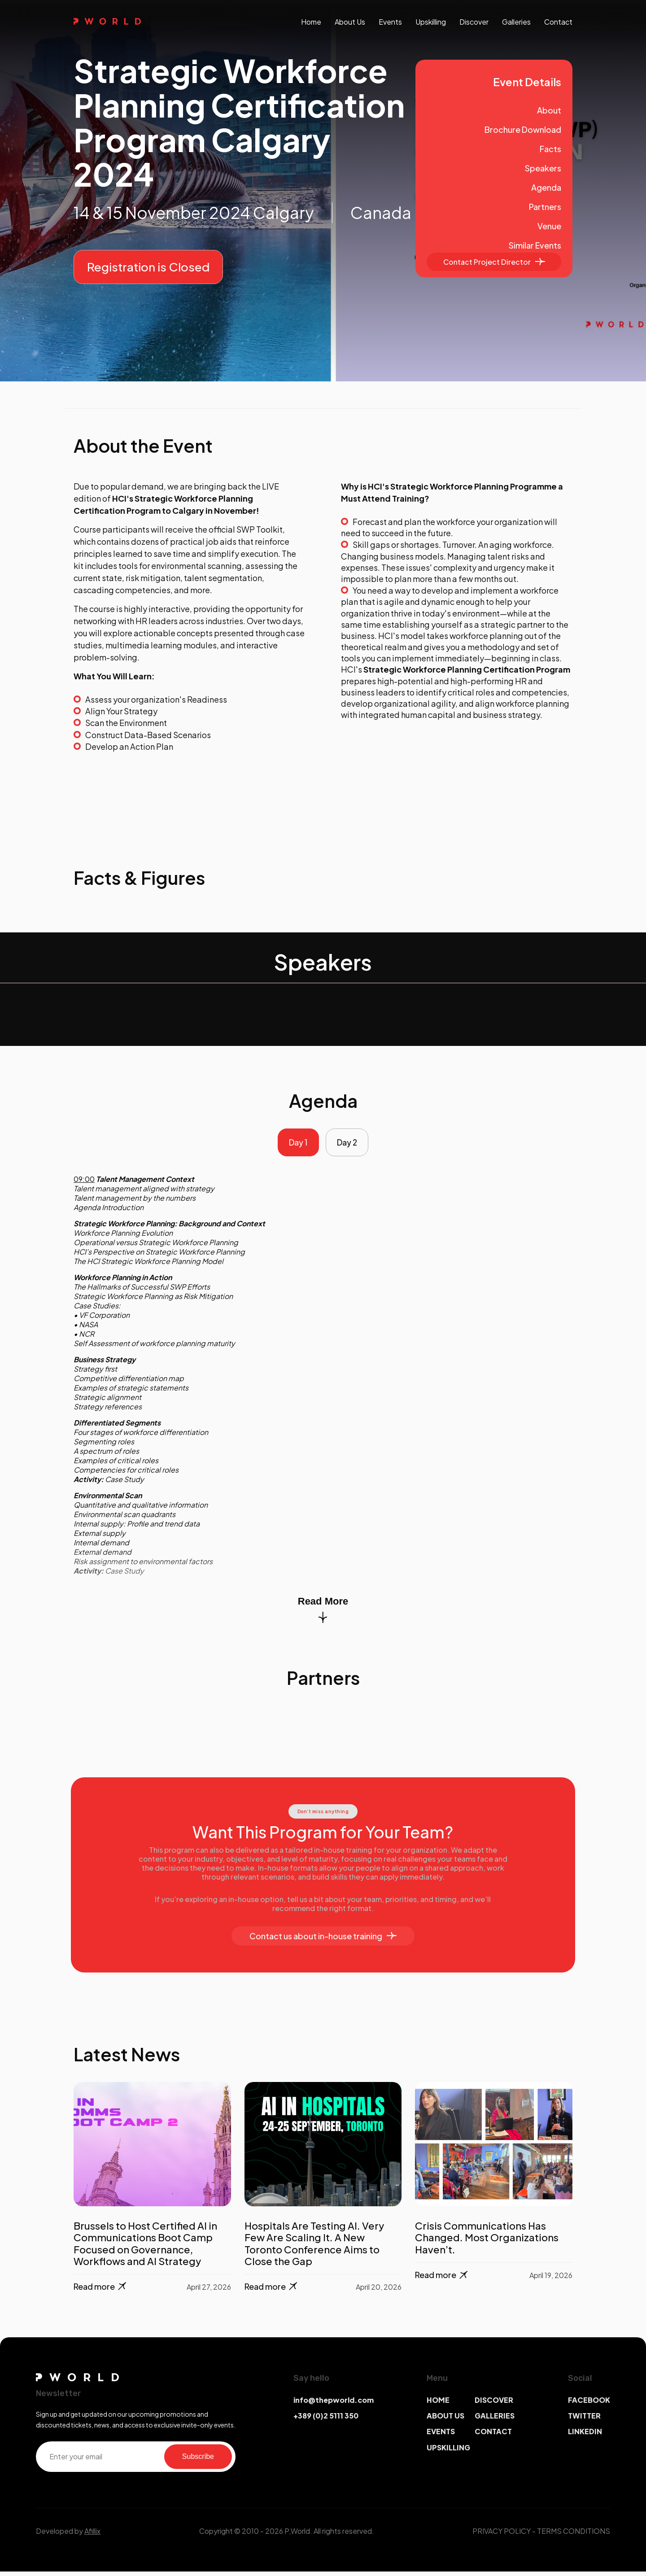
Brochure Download (522, 129)
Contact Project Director (494, 262)
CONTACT (493, 2436)
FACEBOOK (589, 2404)
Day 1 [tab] (296, 1145)
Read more (101, 2291)
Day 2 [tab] (350, 1145)
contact (558, 21)
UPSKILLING (448, 2452)
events (390, 21)
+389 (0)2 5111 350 (325, 2420)
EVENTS (441, 2436)
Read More (323, 1614)
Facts (550, 149)
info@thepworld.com (333, 2404)
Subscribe (198, 2461)
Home (311, 21)
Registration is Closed (148, 266)
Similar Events (535, 245)
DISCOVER (494, 2404)
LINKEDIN (585, 2436)
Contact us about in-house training (323, 1941)
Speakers (543, 168)
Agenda (546, 187)
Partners (545, 206)
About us (350, 21)
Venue (549, 226)
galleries (516, 21)
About (549, 110)
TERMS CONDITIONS (573, 2535)
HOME (438, 2404)
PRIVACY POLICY (501, 2535)
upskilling (430, 21)
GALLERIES (495, 2420)
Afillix (92, 2535)
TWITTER (584, 2420)
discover (474, 21)
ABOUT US (445, 2420)
